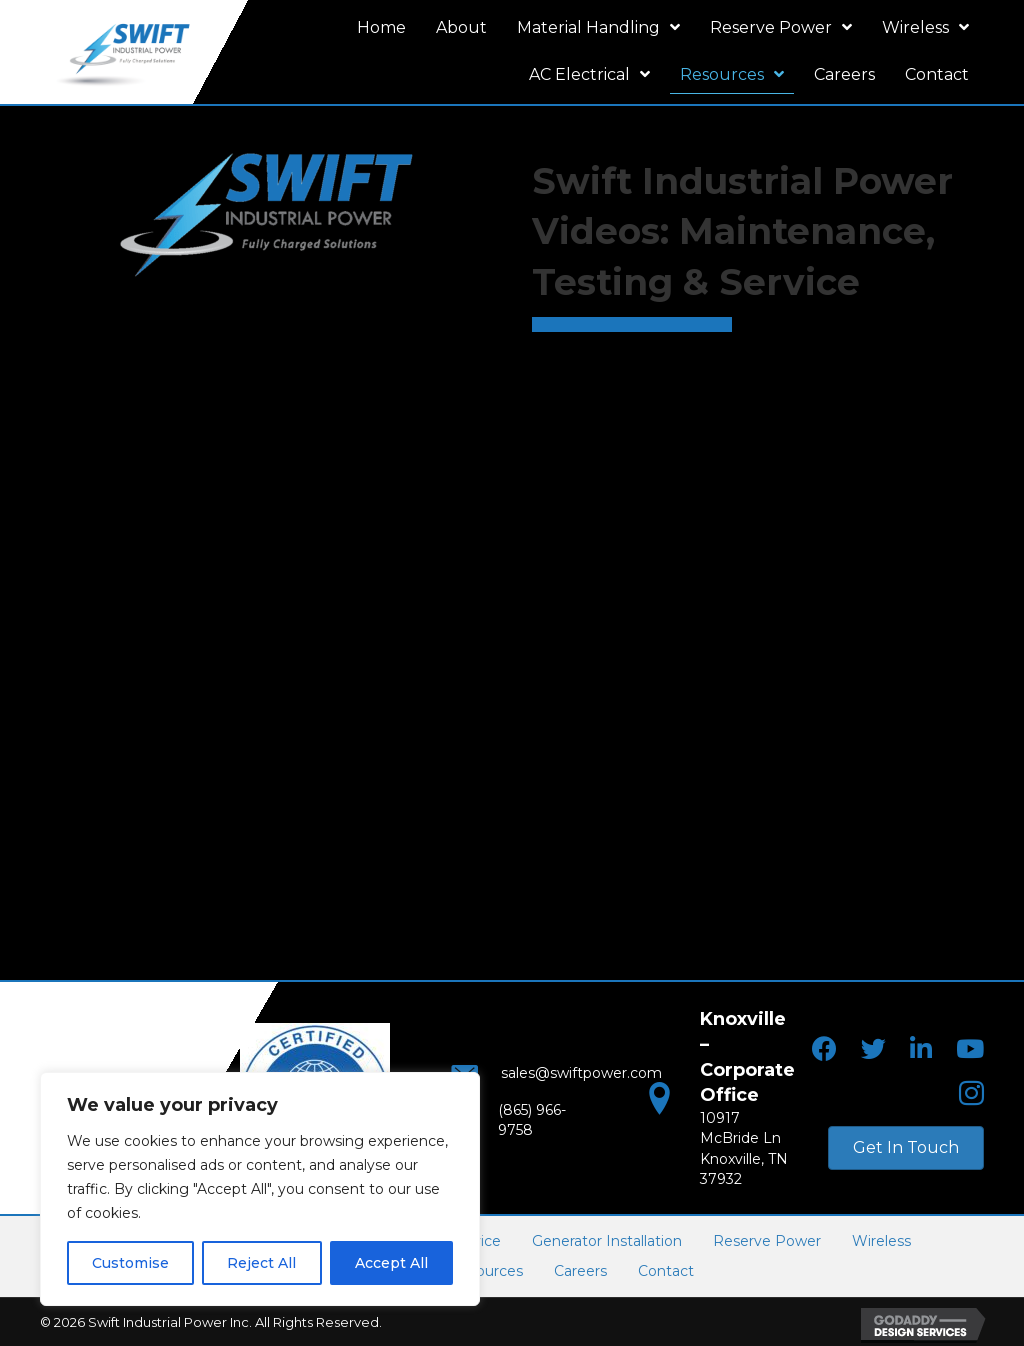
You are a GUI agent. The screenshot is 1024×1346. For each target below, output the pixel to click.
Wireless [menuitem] (881, 1239)
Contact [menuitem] (666, 1270)
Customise (130, 1263)
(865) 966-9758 (531, 1119)
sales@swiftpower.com (563, 1079)
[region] (260, 1189)
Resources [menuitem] (486, 1270)
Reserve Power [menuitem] (767, 1239)
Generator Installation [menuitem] (607, 1239)
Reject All (261, 1263)
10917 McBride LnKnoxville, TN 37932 (743, 1135)
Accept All (391, 1263)
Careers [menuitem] (580, 1270)
